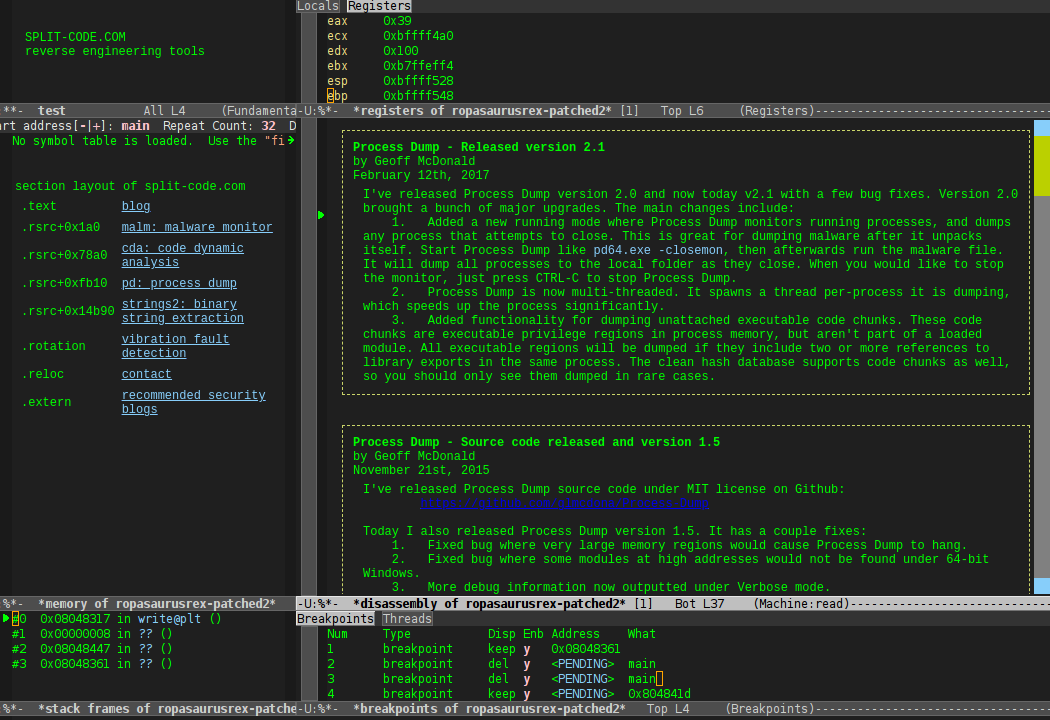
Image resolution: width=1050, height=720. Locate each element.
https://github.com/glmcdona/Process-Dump (565, 504)
